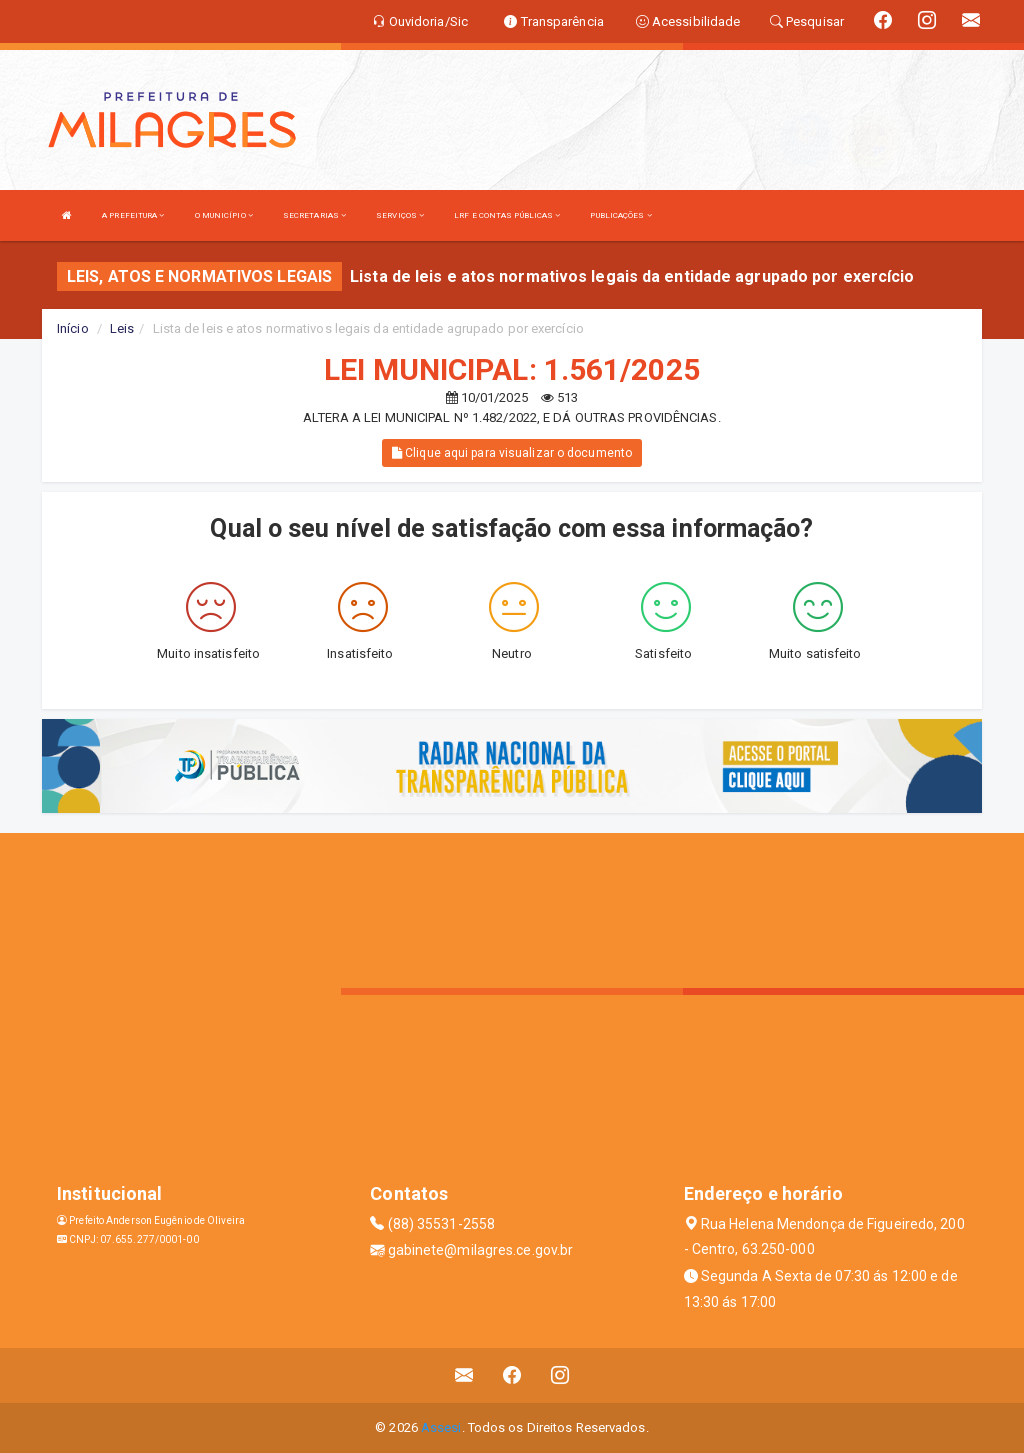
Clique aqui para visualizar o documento (512, 453)
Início (73, 328)
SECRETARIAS (314, 215)
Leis (122, 328)
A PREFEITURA (133, 215)
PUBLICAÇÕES (620, 215)
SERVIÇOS (400, 215)
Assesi (441, 1427)
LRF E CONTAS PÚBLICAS (507, 215)
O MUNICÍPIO (224, 215)
